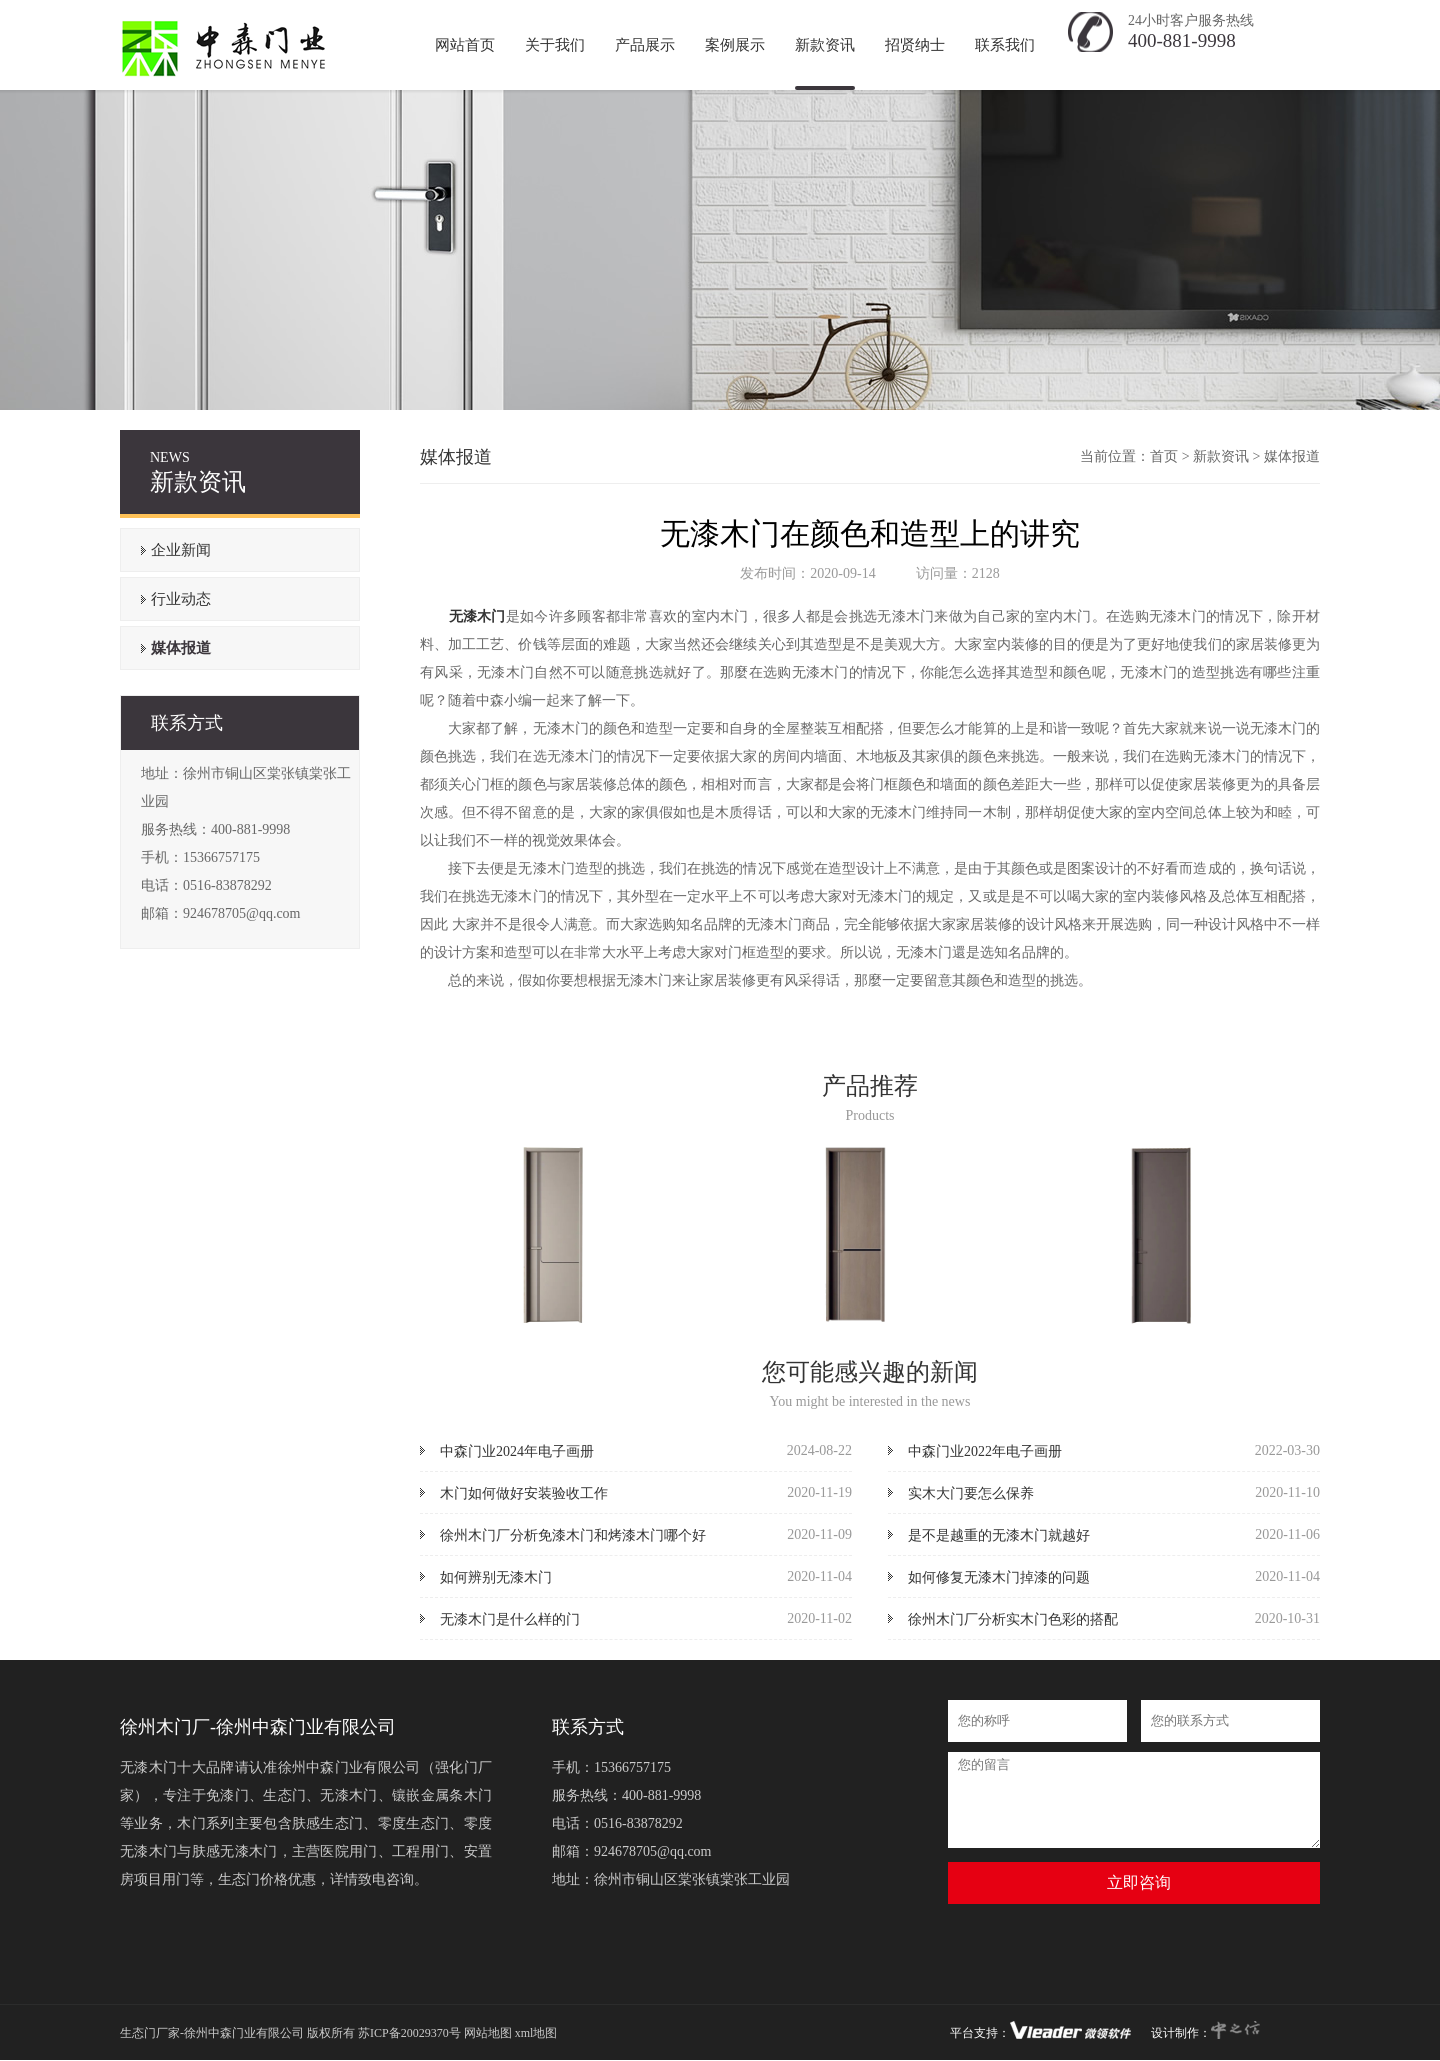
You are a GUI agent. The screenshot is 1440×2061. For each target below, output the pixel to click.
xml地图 (536, 2033)
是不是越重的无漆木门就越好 (999, 1535)
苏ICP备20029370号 (409, 2033)
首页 (1164, 456)
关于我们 (555, 45)
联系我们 (1005, 45)
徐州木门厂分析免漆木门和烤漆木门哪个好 (573, 1535)
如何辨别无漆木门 (496, 1577)
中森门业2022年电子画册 (985, 1451)
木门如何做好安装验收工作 (524, 1493)
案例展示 (735, 45)
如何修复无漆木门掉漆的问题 (999, 1577)
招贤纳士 (915, 45)
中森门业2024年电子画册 (517, 1451)
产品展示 (645, 45)
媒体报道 (181, 648)
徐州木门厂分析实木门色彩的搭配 (1013, 1619)
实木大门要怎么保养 (971, 1493)
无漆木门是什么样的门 (510, 1619)
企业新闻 (181, 550)
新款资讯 (825, 45)
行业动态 (181, 599)
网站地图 (488, 2033)
